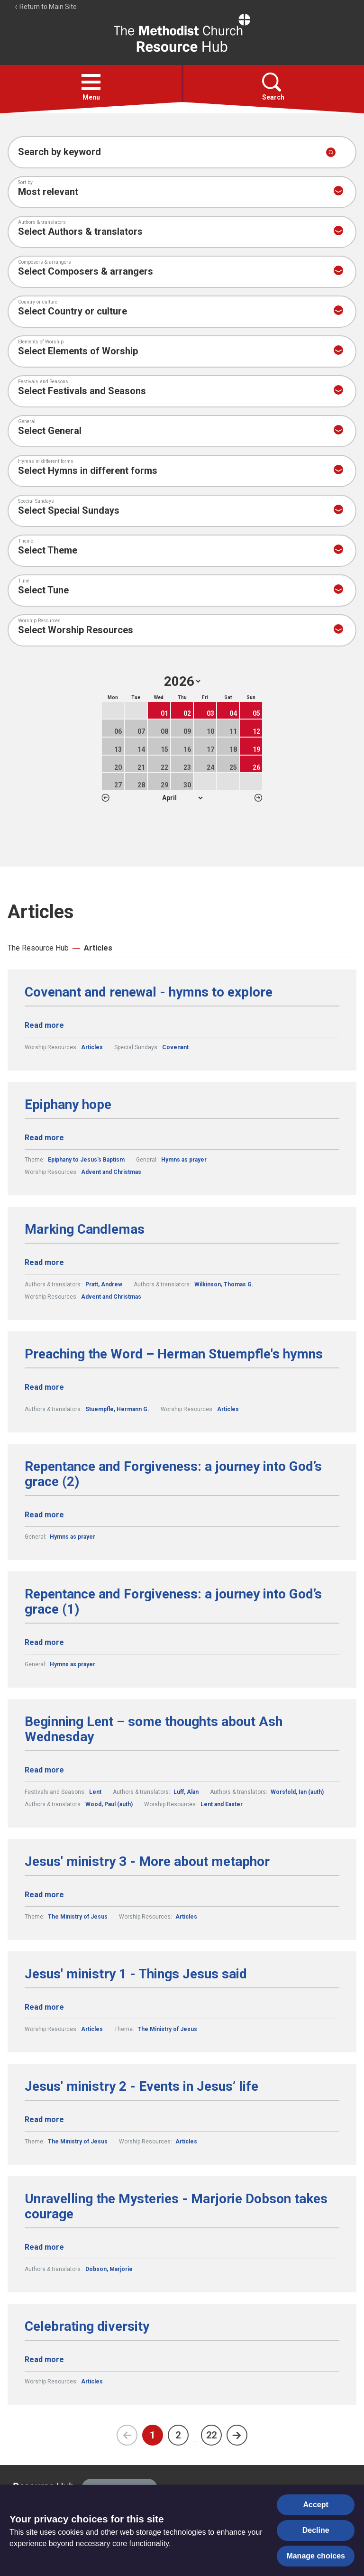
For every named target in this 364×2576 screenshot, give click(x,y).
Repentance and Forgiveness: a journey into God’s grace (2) (173, 1474)
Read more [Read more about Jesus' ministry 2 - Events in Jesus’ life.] (44, 2119)
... (195, 2439)
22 (211, 2435)
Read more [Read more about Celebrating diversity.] (44, 2359)
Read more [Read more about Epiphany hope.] (44, 1137)
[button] (91, 82)
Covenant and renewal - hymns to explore (149, 992)
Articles (98, 947)
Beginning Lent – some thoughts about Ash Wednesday (153, 1729)
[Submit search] (331, 152)
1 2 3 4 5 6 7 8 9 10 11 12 (182, 798)
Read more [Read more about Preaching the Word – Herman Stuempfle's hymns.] (44, 1387)
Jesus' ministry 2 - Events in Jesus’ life (141, 2086)
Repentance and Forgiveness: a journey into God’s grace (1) (173, 1602)
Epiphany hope (68, 1104)
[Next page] (237, 2435)
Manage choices (315, 2556)
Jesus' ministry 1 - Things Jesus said (136, 1974)
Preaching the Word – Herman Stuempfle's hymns (174, 1354)
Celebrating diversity (87, 2326)
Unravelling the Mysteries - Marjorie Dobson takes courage (176, 2206)
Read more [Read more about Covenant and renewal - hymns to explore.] (44, 1025)
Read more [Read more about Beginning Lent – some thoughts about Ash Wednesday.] (44, 1769)
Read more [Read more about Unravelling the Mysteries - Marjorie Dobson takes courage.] (44, 2247)
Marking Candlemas (85, 1229)
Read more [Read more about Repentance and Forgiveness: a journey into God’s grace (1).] (44, 1642)
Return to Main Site (45, 6)
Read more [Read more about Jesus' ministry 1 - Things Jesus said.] (44, 2007)
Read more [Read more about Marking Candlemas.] (44, 1262)
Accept (315, 2505)
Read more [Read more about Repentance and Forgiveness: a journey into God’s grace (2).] (44, 1514)
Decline (315, 2530)
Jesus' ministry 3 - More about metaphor (147, 1861)
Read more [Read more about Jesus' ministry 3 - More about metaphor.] (44, 1894)
